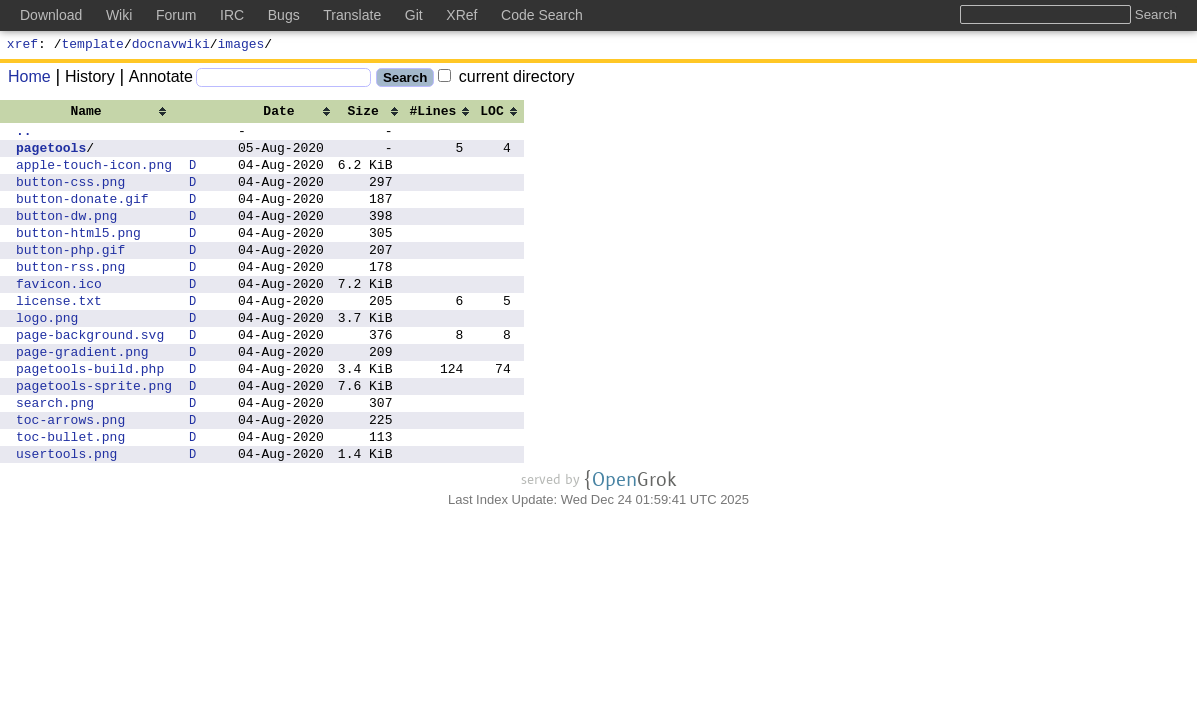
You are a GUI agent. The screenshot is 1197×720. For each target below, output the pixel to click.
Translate (352, 15)
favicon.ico (59, 316)
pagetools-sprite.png (94, 436)
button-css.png (70, 196)
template (93, 46)
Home (29, 79)
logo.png (47, 356)
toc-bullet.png (70, 496)
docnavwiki (171, 46)
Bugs (284, 15)
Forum (176, 15)
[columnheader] (94, 113)
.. (24, 136)
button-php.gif (70, 276)
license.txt (59, 336)
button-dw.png (66, 236)
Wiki (119, 15)
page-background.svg (90, 376)
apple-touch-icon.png (94, 176)
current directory (506, 79)
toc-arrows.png (70, 476)
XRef (461, 15)
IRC (232, 15)
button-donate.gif (82, 216)
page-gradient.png (82, 396)
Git (414, 15)
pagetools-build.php (90, 416)
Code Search (542, 15)
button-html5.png (78, 256)
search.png (55, 456)
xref (22, 46)
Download (51, 15)
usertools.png (66, 516)
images (241, 46)
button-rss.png (70, 296)
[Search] (283, 80)
